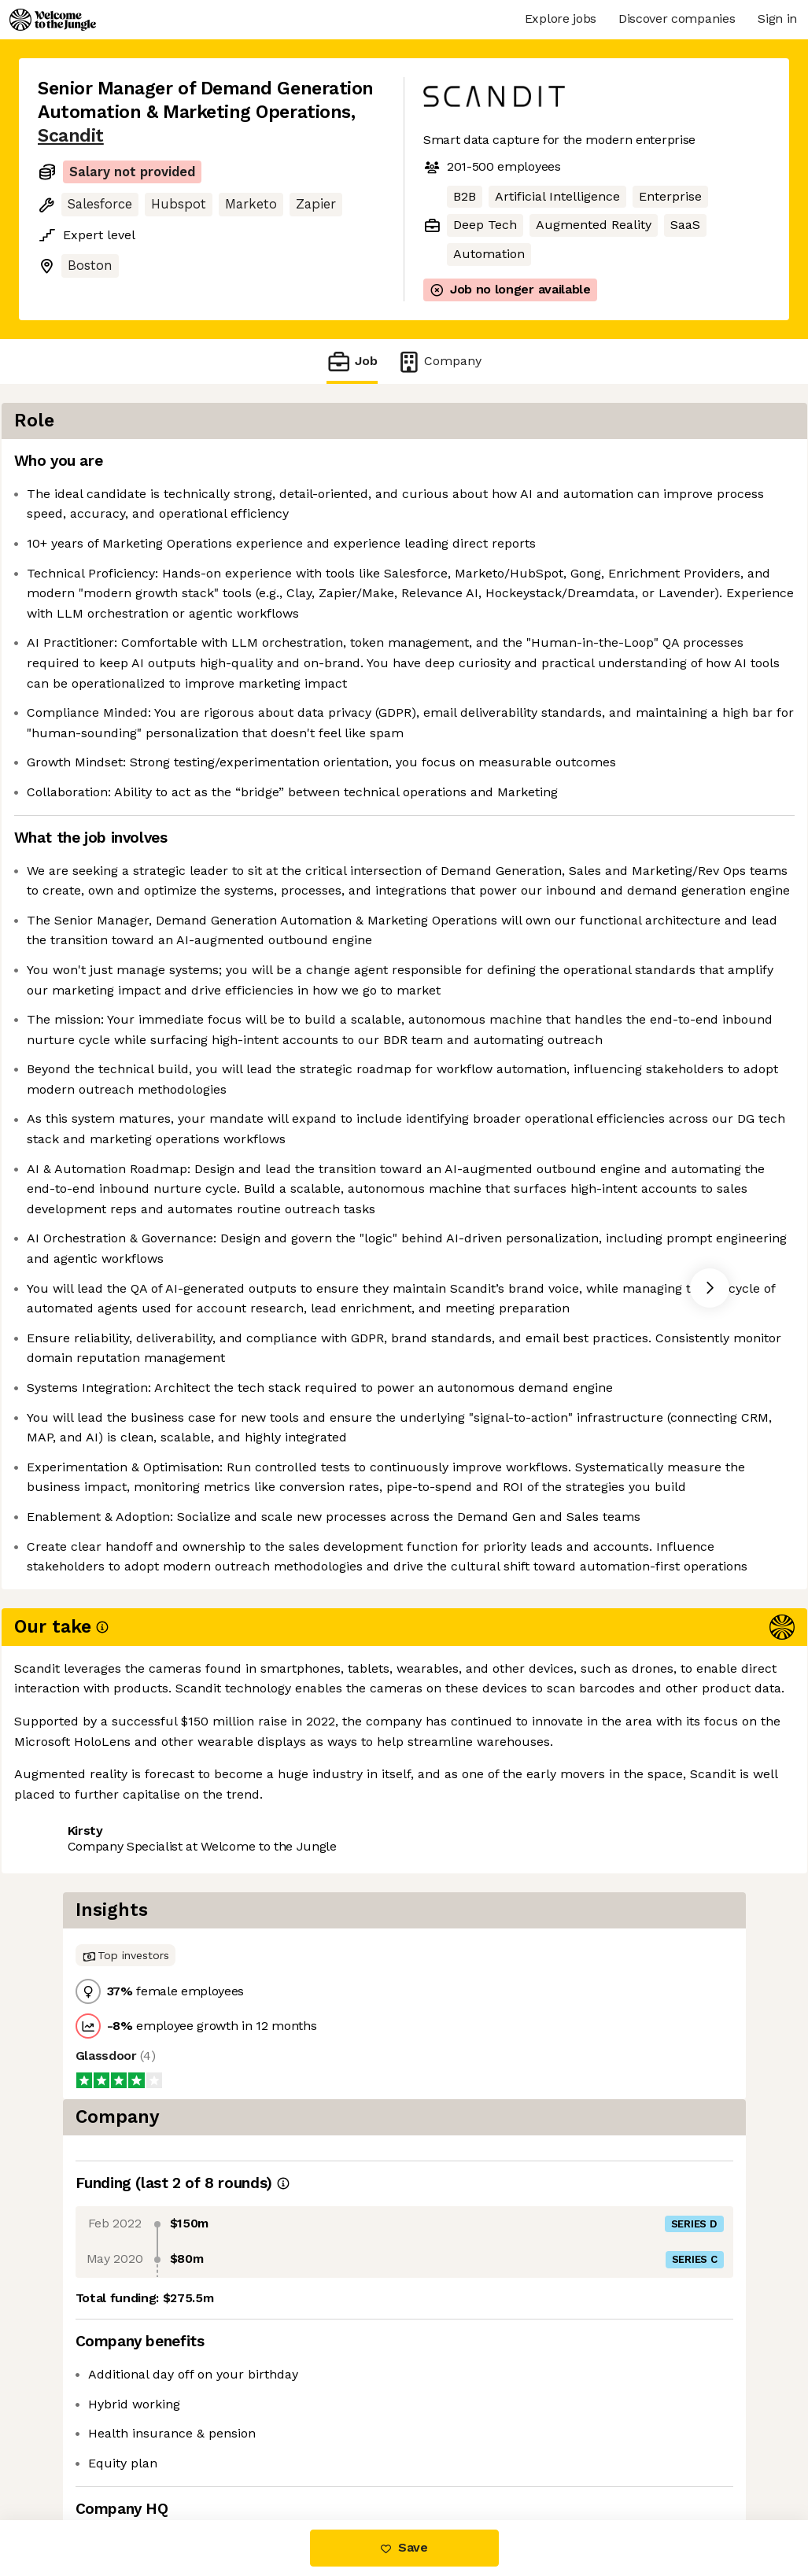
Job (352, 362)
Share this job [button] (81, 2453)
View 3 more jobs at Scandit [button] (233, 2453)
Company (439, 362)
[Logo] (52, 20)
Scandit (71, 135)
